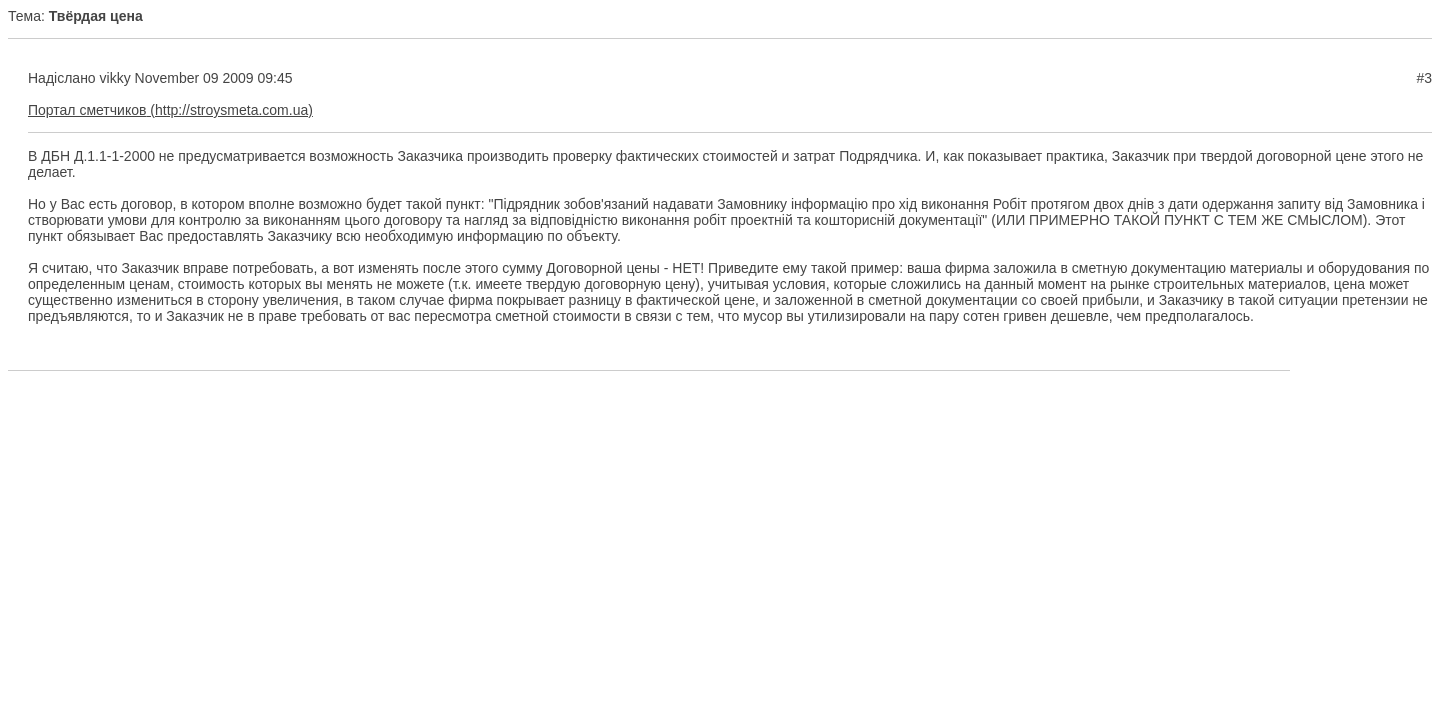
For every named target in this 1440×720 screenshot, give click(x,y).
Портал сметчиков (87, 110)
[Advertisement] (720, 447)
